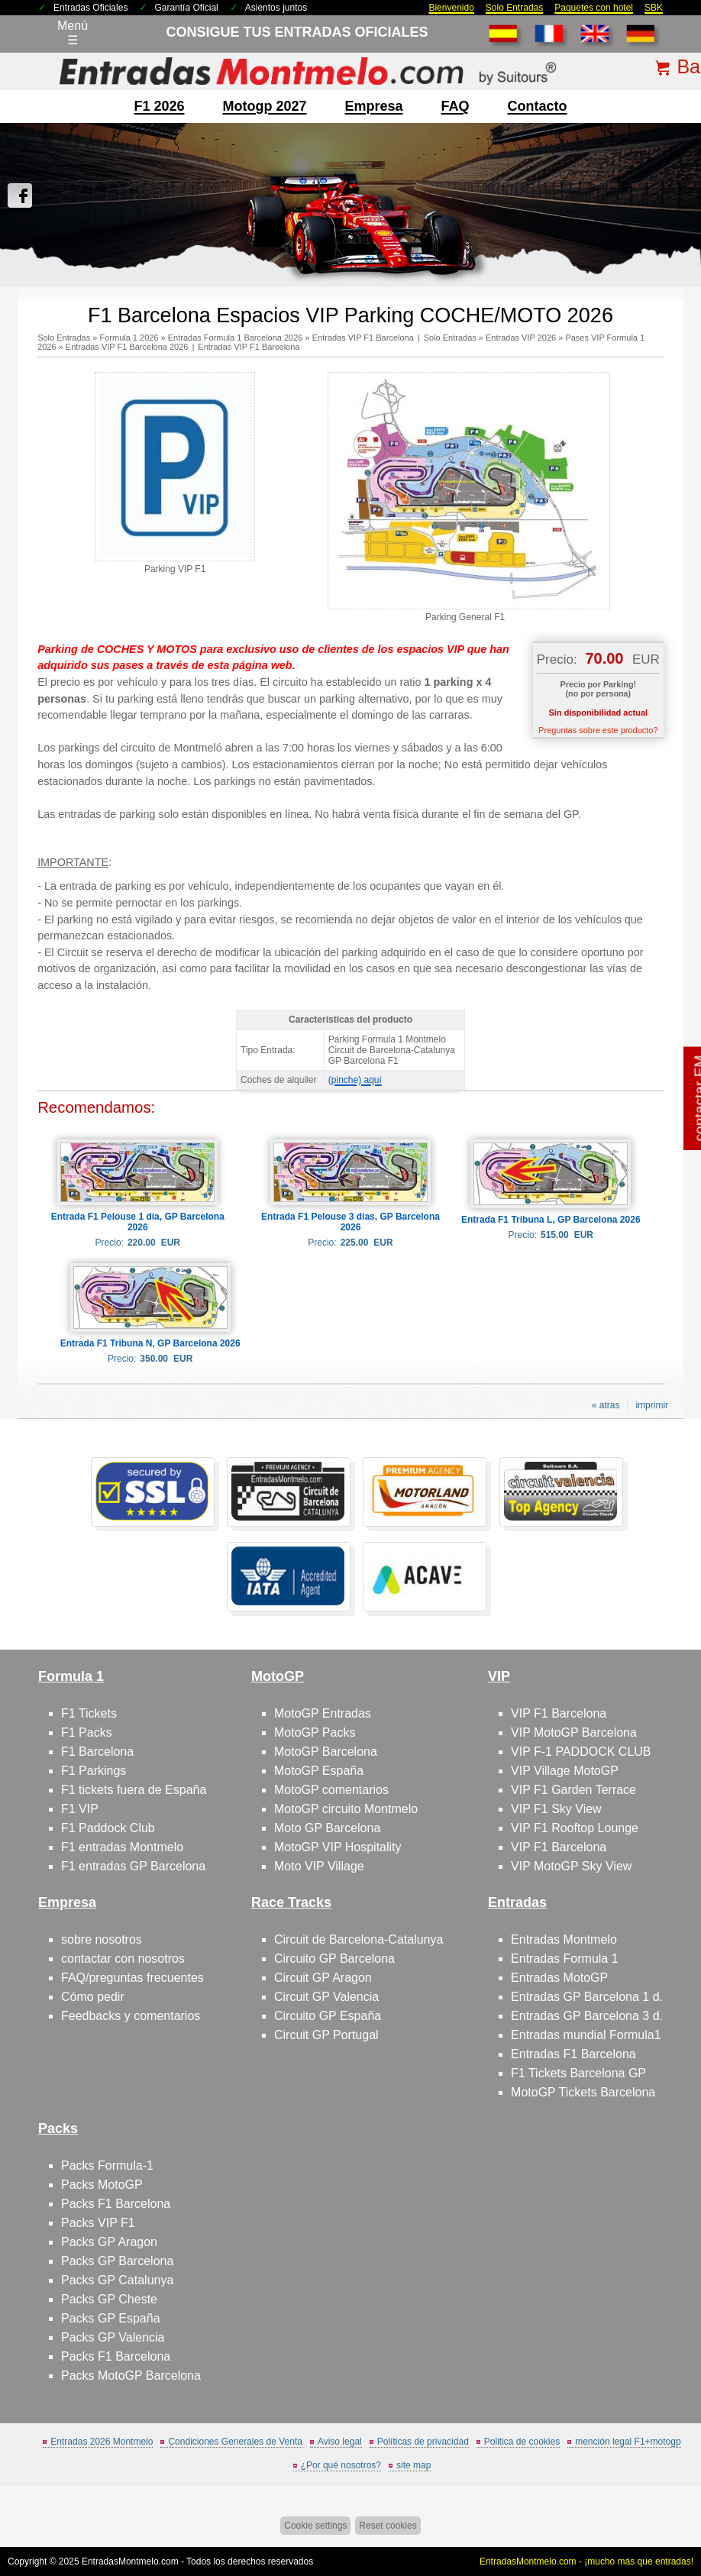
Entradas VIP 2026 (521, 337)
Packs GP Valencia (112, 2337)
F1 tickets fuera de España (133, 1789)
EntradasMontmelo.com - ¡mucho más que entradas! (586, 2561)
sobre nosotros (101, 1939)
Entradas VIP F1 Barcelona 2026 (127, 346)
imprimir (651, 1405)
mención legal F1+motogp (627, 2441)
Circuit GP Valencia (326, 1996)
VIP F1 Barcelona (558, 1713)
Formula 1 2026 (128, 337)
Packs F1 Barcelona (115, 2203)
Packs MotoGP (102, 2184)
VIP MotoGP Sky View (571, 1866)
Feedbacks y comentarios (130, 2015)
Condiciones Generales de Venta (235, 2441)
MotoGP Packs (314, 1732)
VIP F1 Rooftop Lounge (574, 1827)
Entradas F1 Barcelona (573, 2054)
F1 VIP (80, 1808)
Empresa (374, 106)
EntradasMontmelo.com (130, 2561)
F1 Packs (86, 1732)
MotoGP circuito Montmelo (346, 1808)
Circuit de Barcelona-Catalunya (358, 1939)
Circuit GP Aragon (323, 1977)
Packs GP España (110, 2318)
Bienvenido (450, 7)
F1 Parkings (93, 1770)
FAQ (455, 106)
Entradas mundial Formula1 (586, 2034)
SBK (653, 7)
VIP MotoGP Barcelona (574, 1732)
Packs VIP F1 (98, 2222)
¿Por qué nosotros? (341, 2465)
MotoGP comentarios (331, 1789)
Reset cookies (387, 2525)
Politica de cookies (522, 2441)
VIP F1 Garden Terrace (573, 1789)
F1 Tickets (89, 1713)
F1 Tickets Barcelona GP (578, 2073)
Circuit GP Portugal (326, 2034)
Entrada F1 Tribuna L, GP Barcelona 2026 (551, 1219)
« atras (606, 1405)
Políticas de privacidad (423, 2441)
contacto (537, 106)
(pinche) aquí (355, 1080)
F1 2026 (159, 106)
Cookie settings (315, 2525)
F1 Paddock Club (108, 1827)
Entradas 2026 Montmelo (101, 2441)
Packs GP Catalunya (117, 2280)
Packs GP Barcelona (117, 2260)
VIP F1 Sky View (556, 1808)
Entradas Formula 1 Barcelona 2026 (235, 337)
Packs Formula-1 (107, 2165)
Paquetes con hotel (593, 7)
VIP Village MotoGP (565, 1770)
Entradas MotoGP (559, 1977)
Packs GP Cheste (109, 2299)
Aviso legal (340, 2441)
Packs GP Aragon (109, 2241)
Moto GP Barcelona (327, 1827)
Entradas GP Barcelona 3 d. (587, 2015)
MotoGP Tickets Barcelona (583, 2092)
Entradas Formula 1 (565, 1958)
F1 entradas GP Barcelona (133, 1866)
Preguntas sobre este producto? (598, 730)
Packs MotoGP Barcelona (131, 2375)
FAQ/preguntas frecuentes (132, 1977)
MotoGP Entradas (322, 1713)
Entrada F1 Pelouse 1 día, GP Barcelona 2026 (138, 1222)
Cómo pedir (92, 1996)
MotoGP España (318, 1770)
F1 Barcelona (97, 1751)
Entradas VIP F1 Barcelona (363, 337)
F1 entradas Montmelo (122, 1847)
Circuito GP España (327, 2015)
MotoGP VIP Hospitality (338, 1847)
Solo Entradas (514, 7)
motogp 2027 (264, 106)
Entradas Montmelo (564, 1939)
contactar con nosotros (123, 1958)
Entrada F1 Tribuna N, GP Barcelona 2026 (150, 1343)
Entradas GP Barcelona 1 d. (587, 1996)
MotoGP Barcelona (325, 1751)
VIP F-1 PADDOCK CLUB (581, 1751)
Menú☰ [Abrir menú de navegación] (72, 33)
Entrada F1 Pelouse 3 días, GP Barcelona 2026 (350, 1222)
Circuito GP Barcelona (334, 1958)
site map (413, 2465)
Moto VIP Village (319, 1866)
